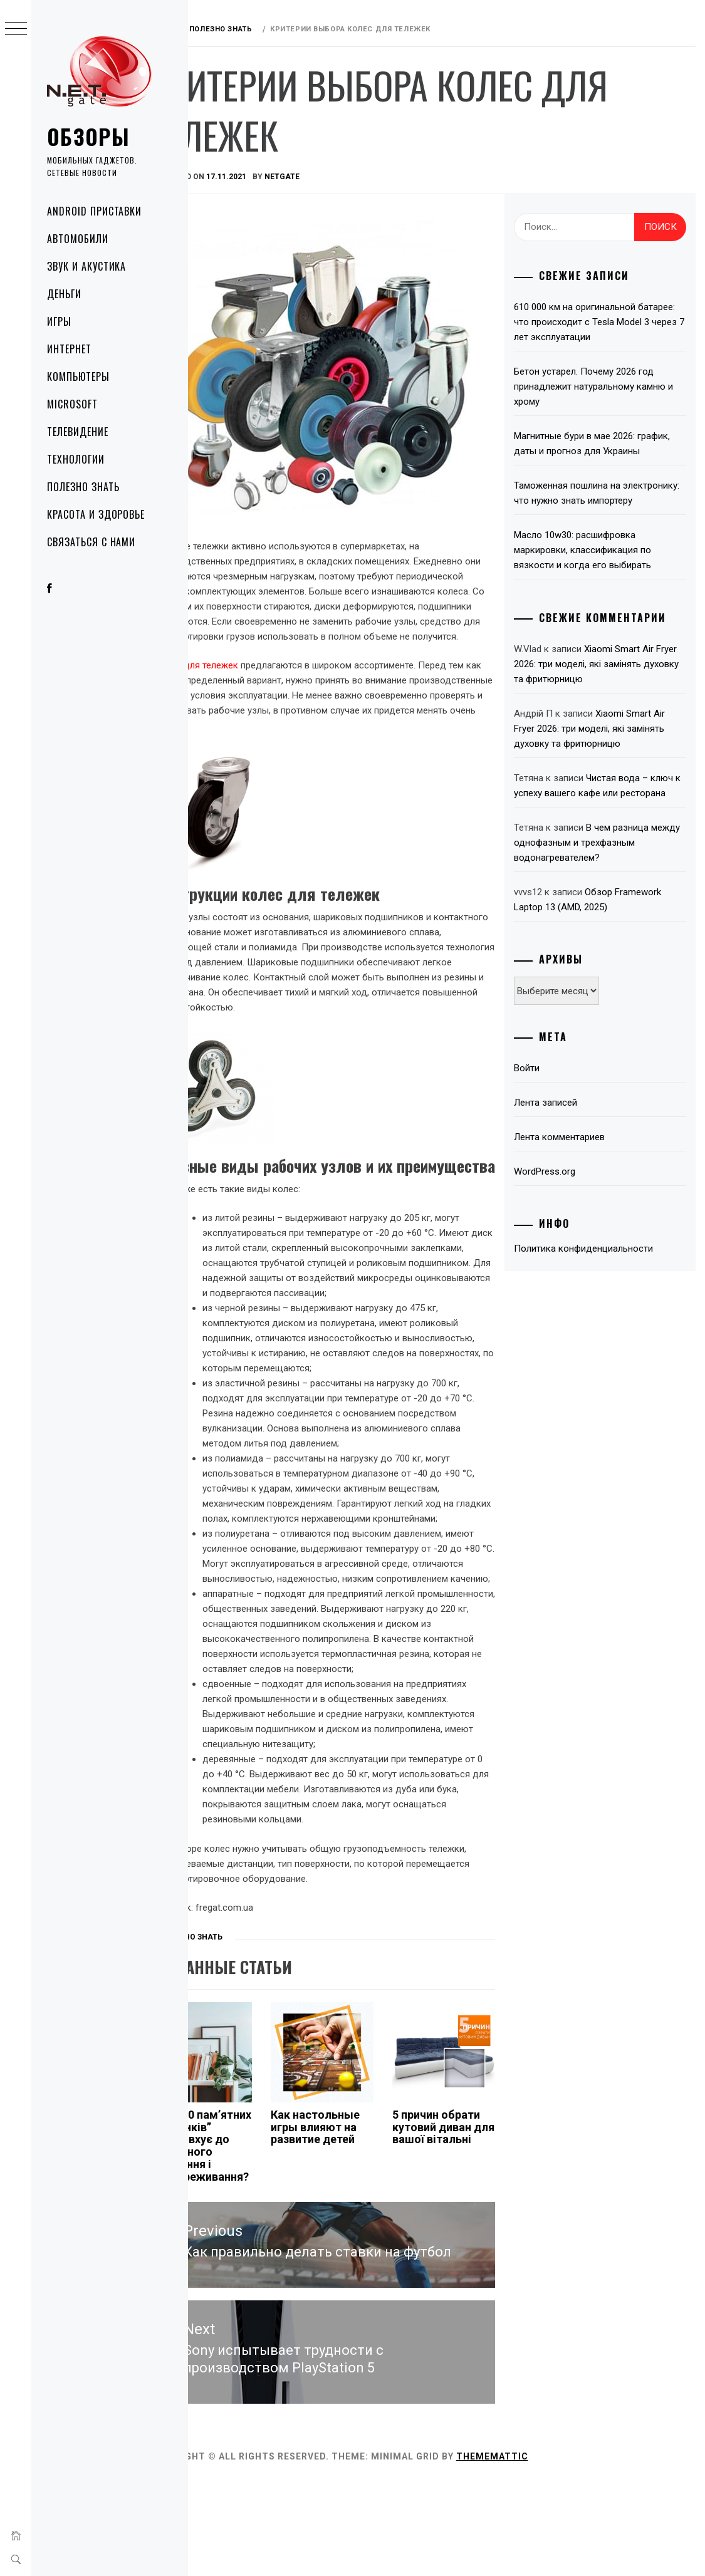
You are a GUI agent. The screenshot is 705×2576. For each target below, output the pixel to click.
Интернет (69, 348)
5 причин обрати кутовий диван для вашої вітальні (464, 2256)
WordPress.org (561, 1216)
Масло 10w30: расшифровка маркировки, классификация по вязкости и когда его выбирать (599, 580)
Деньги (64, 293)
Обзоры (88, 136)
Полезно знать (83, 486)
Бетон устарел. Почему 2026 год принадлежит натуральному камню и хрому (606, 386)
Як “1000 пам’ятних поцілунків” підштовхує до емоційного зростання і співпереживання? (247, 2275)
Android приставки (94, 211)
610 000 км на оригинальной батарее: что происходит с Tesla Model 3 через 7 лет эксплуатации (604, 322)
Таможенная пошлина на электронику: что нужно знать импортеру (596, 515)
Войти (543, 1113)
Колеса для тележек (241, 680)
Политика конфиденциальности (600, 1293)
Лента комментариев (576, 1182)
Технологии (76, 459)
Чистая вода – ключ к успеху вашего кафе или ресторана (599, 823)
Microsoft (72, 404)
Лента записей (562, 1147)
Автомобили (77, 238)
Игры (59, 321)
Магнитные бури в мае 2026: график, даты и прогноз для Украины (591, 451)
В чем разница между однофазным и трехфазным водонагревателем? (607, 887)
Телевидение (77, 431)
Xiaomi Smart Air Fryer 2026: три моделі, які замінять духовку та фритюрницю (606, 694)
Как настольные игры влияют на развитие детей (352, 2250)
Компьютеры (78, 376)
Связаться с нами (91, 541)
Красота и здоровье (96, 514)
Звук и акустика (86, 266)
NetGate (330, 176)
